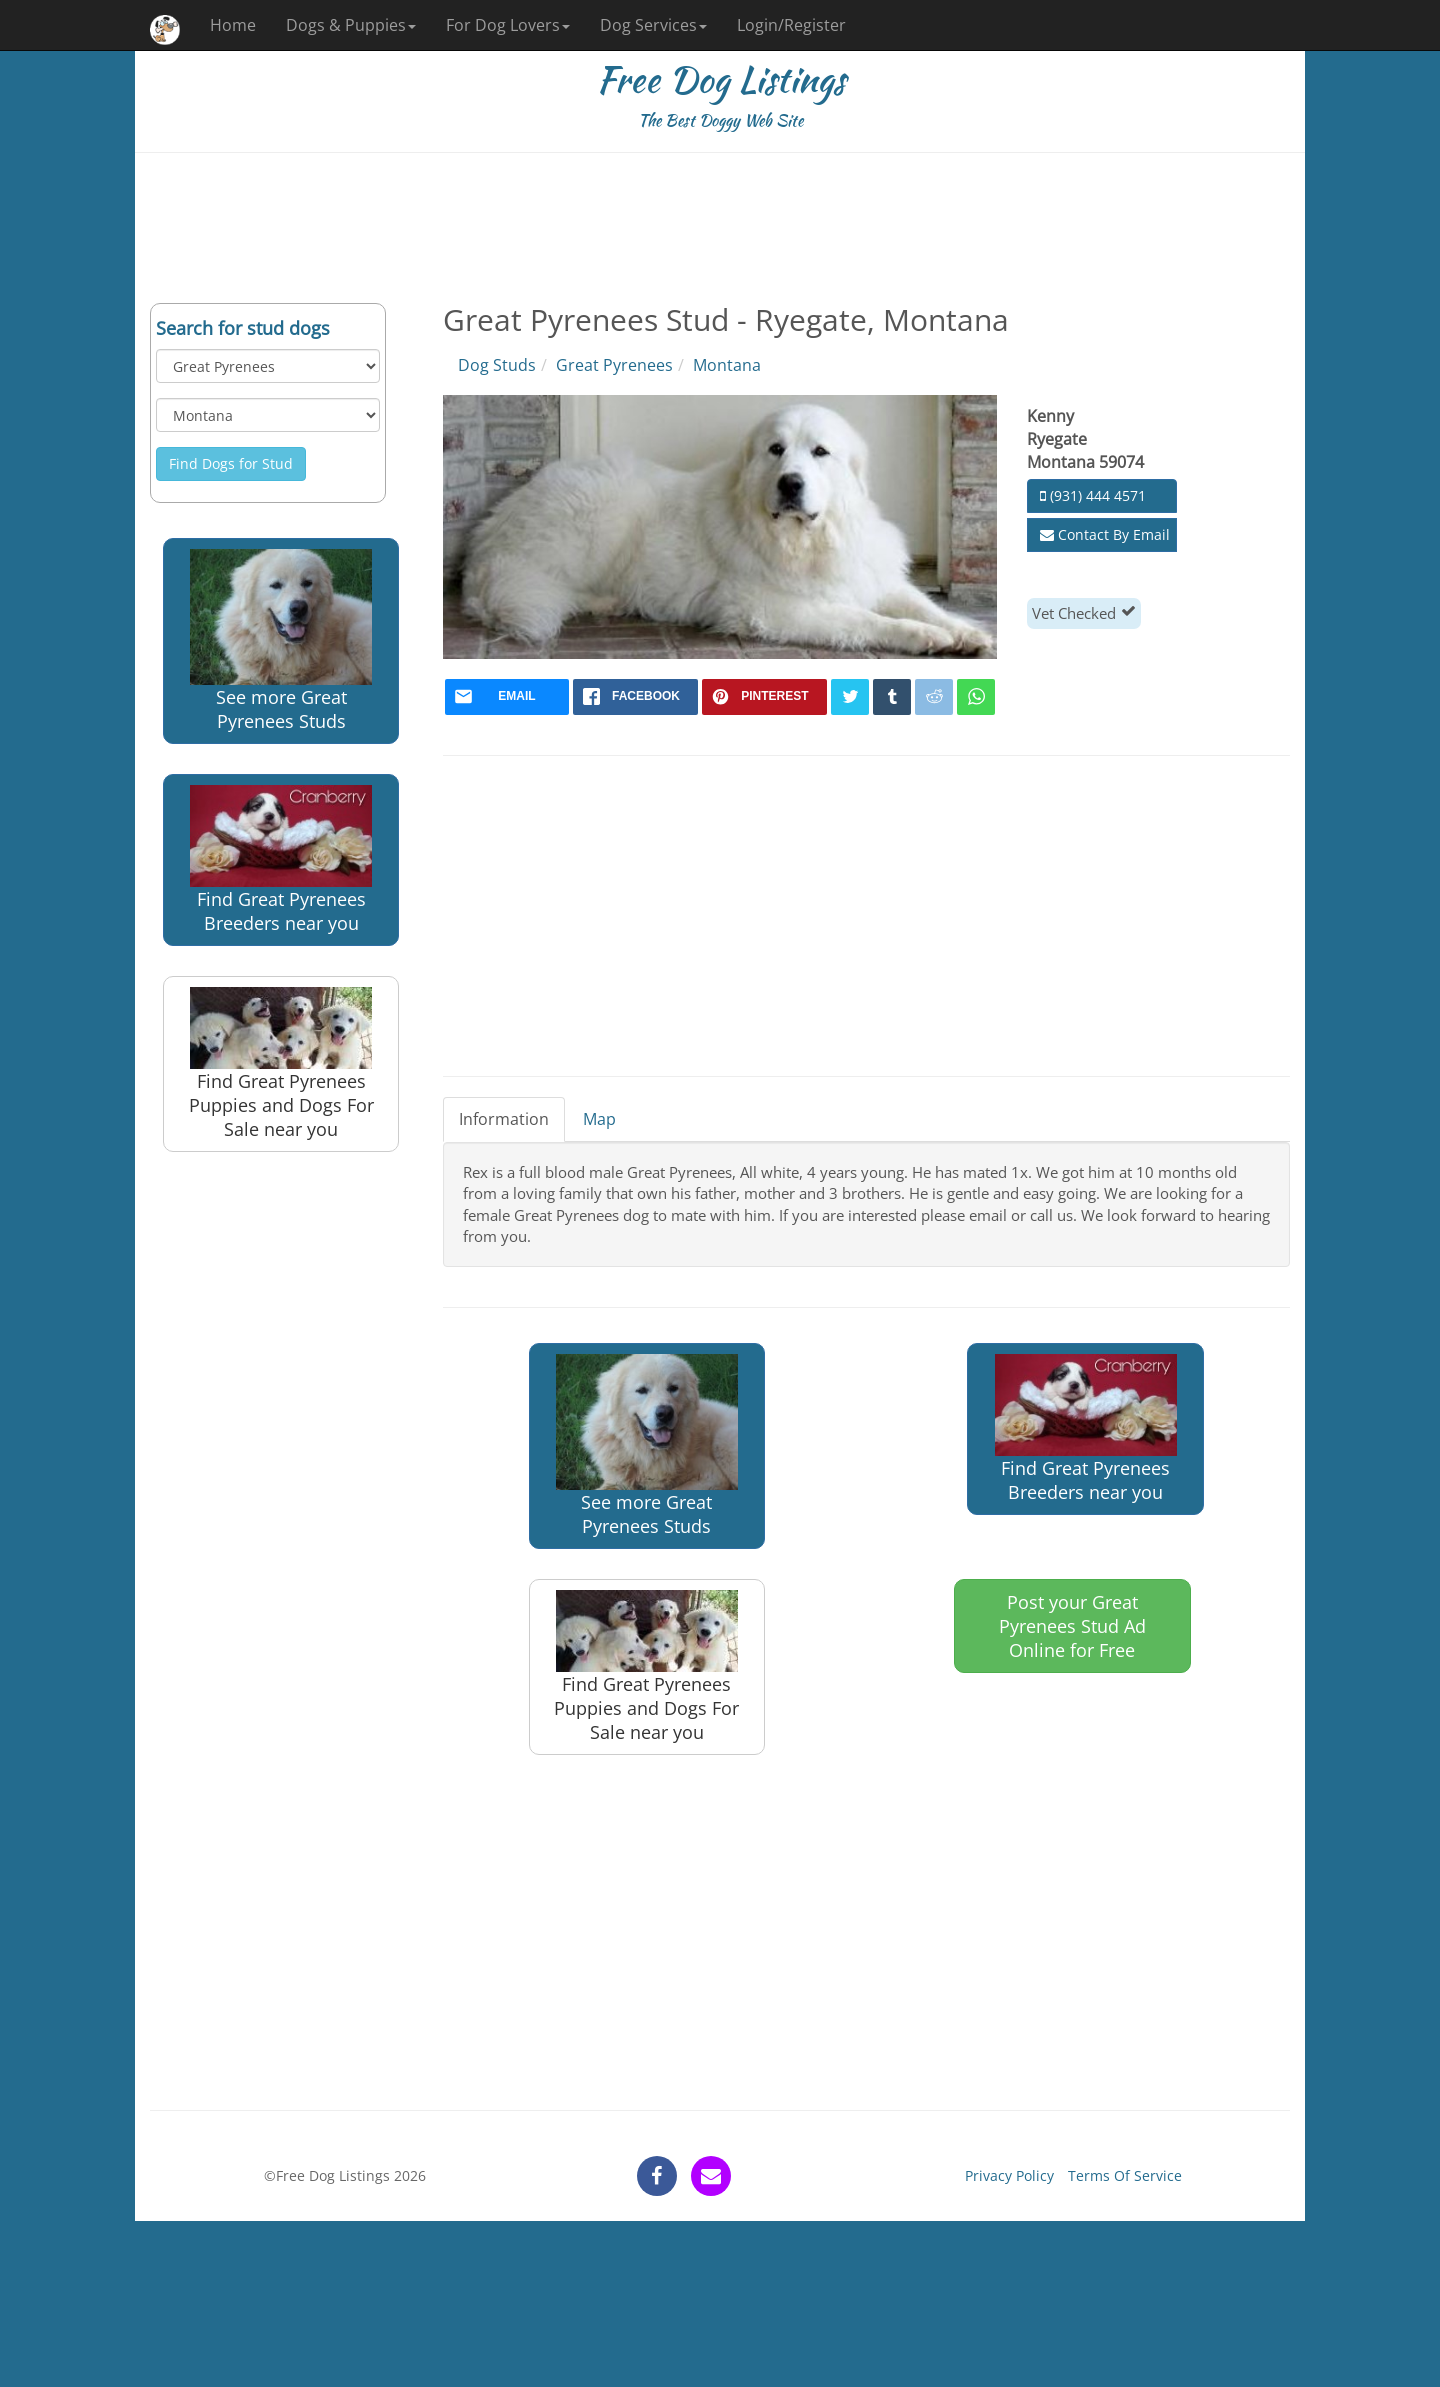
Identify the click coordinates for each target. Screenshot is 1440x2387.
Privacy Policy (1009, 2175)
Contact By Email (1105, 534)
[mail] (507, 697)
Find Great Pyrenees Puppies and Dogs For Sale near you (281, 1064)
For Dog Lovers (508, 25)
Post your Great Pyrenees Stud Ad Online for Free (1072, 1626)
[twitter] (850, 697)
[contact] (711, 2176)
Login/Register (791, 25)
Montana (727, 365)
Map (599, 1119)
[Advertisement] (720, 228)
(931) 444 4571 (1093, 495)
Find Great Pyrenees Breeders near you (281, 860)
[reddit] (934, 697)
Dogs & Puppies (351, 25)
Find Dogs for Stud (231, 463)
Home (233, 25)
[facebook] (635, 697)
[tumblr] (892, 697)
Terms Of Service (1125, 2175)
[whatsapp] (976, 697)
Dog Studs (497, 365)
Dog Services (653, 25)
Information (504, 1119)
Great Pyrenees (614, 365)
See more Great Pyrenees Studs (281, 641)
